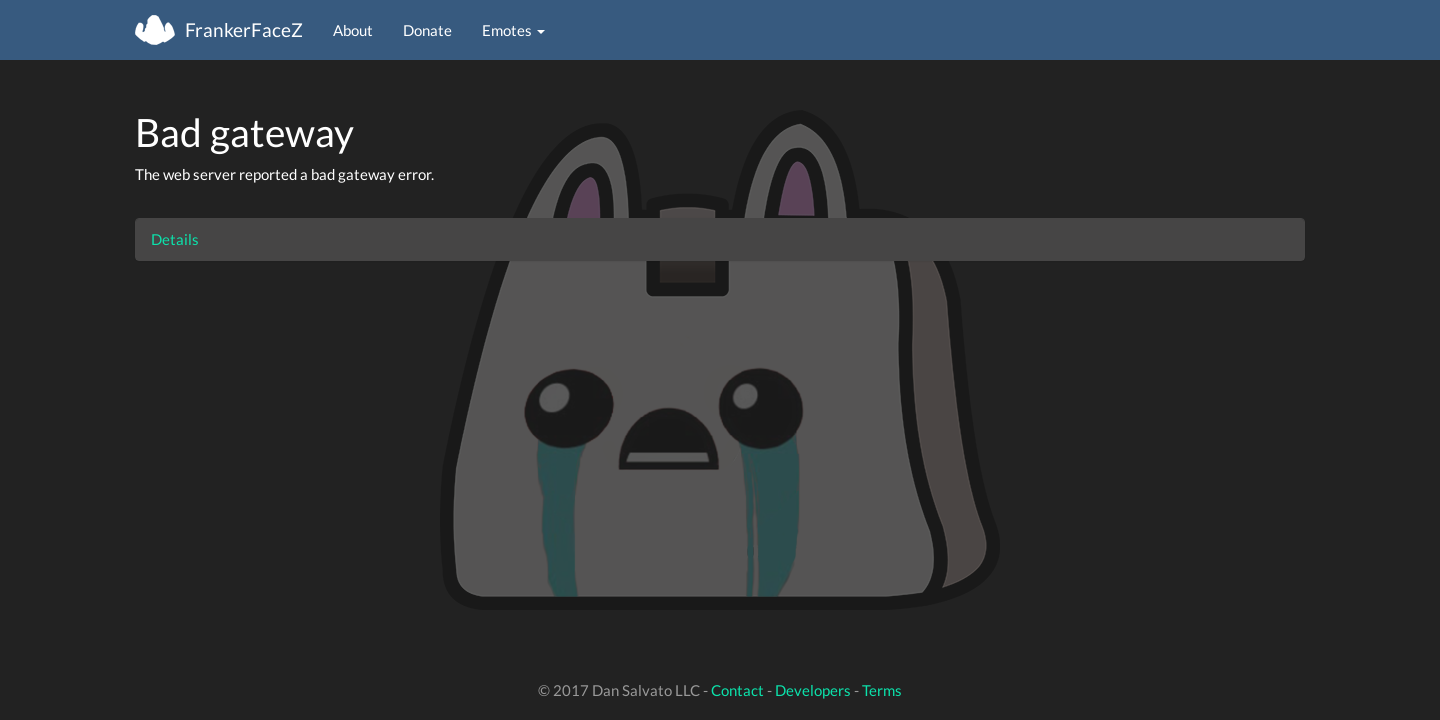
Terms (882, 690)
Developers (813, 690)
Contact (737, 690)
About (353, 30)
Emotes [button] (513, 30)
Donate (427, 30)
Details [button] (175, 239)
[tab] (720, 239)
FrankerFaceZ (244, 29)
